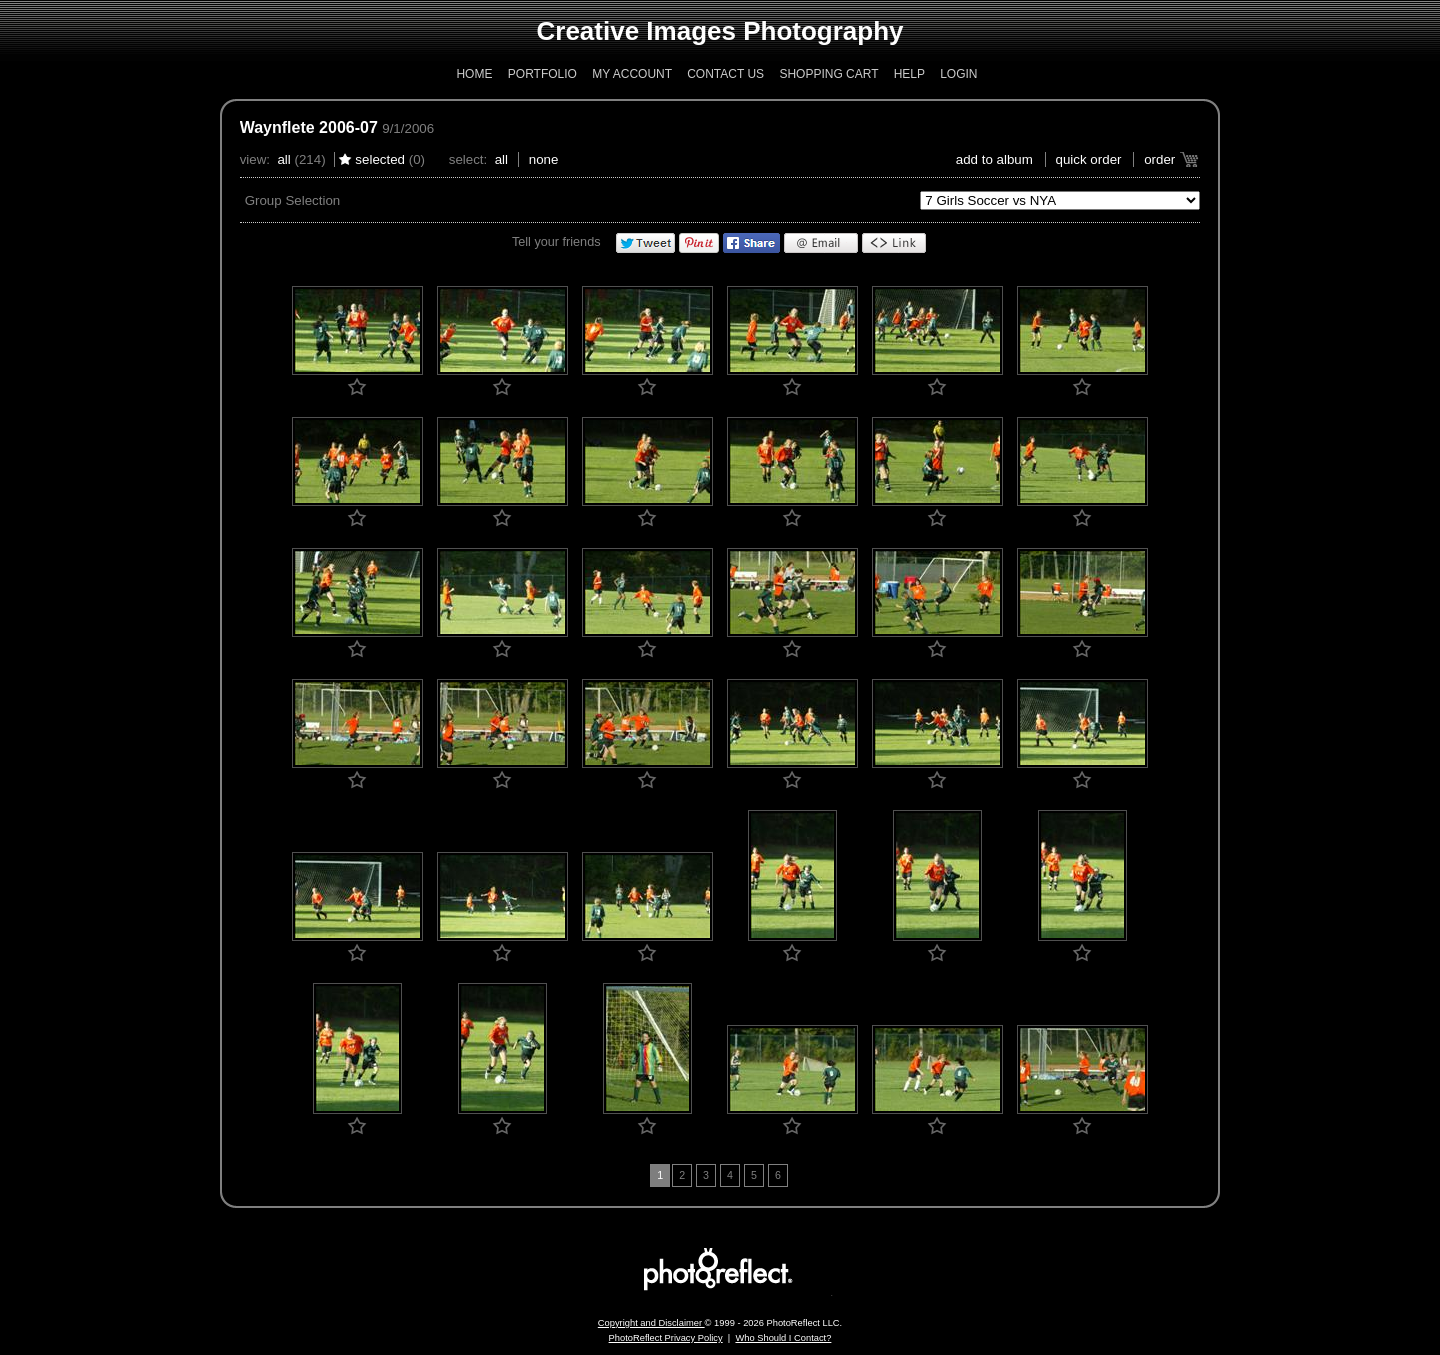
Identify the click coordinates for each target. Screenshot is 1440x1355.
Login (958, 74)
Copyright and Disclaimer (651, 1323)
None (544, 159)
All (283, 159)
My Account (632, 74)
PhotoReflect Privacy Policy (666, 1338)
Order (1159, 159)
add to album (994, 159)
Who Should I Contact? (783, 1338)
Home (474, 74)
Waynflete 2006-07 (309, 127)
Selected (380, 159)
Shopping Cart (828, 74)
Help (909, 74)
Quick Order (1089, 159)
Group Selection (293, 200)
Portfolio (542, 74)
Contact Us (725, 74)
